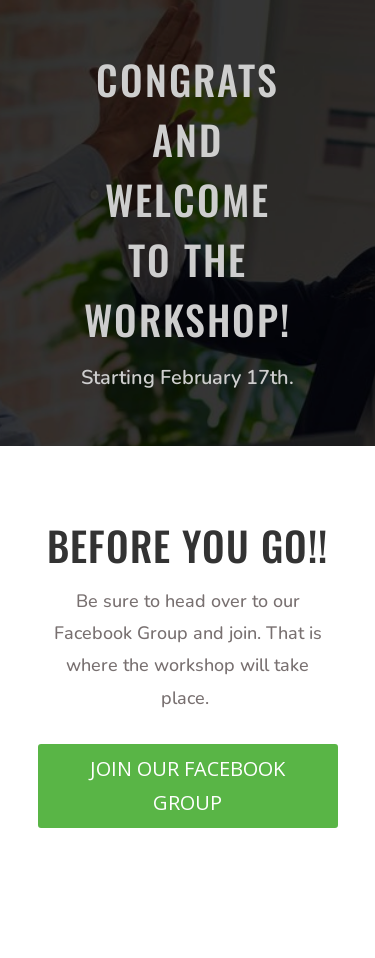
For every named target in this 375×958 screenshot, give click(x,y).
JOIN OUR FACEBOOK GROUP (187, 785)
